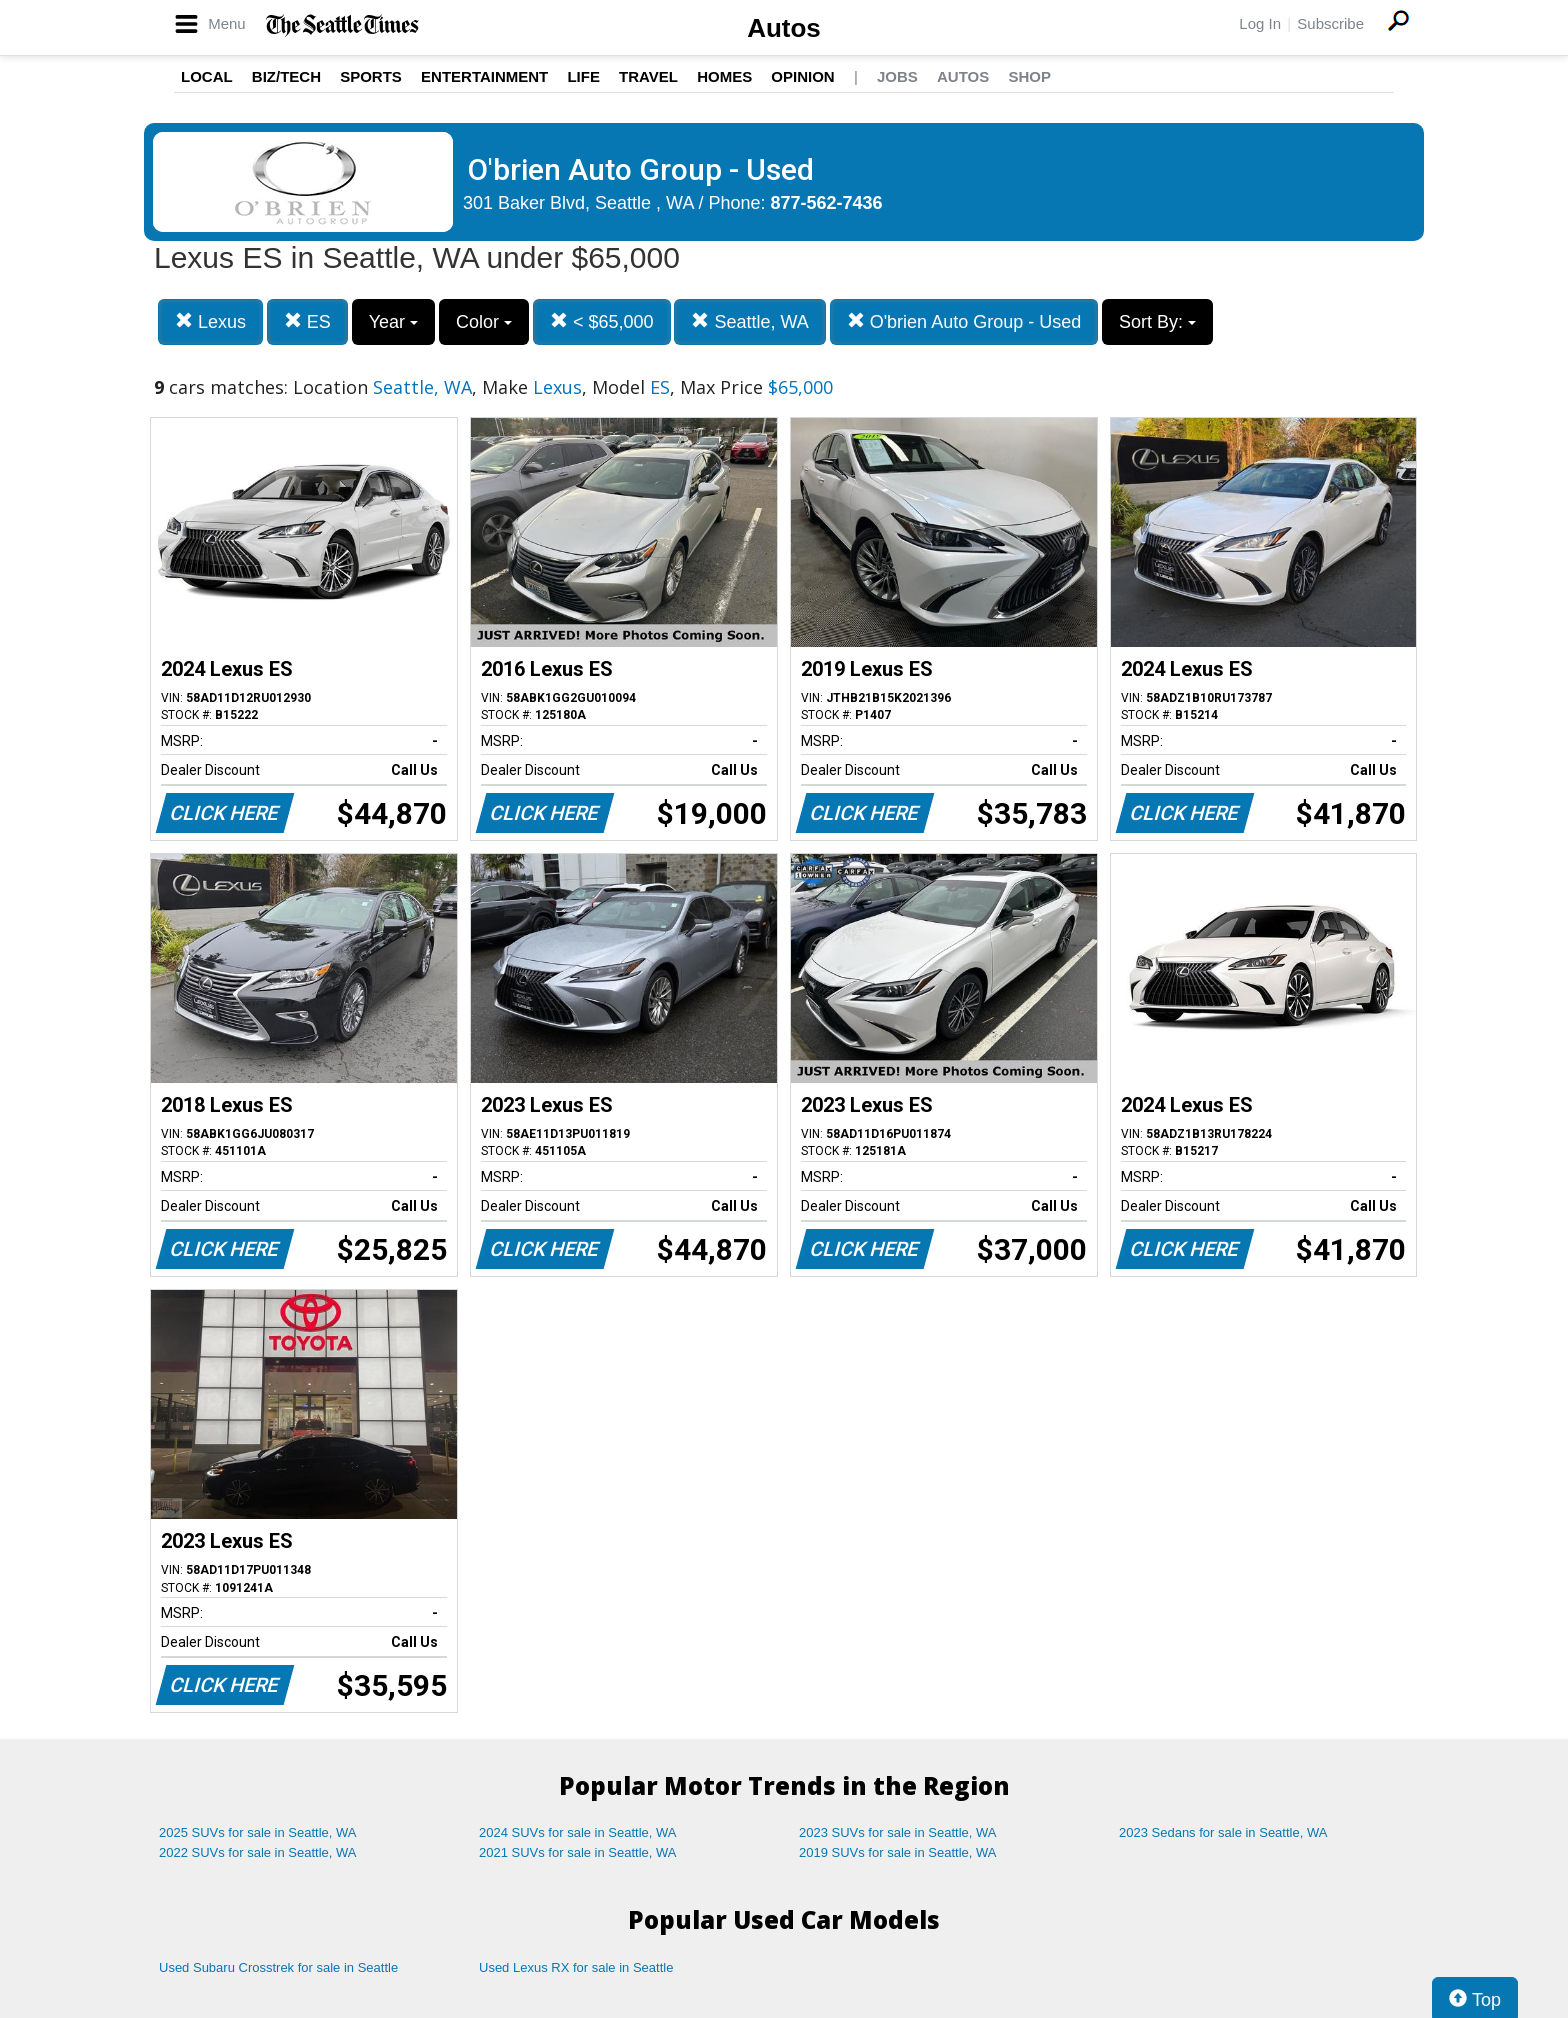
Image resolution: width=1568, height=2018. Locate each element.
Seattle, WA (749, 321)
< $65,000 (602, 321)
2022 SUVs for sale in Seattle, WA (258, 1852)
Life (583, 76)
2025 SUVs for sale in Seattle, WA (258, 1832)
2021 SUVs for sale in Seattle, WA (578, 1852)
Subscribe (1330, 23)
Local (207, 76)
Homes (724, 76)
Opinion (802, 76)
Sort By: (1157, 322)
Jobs (897, 76)
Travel (648, 76)
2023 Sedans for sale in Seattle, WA (1223, 1832)
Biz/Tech (286, 76)
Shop (1029, 76)
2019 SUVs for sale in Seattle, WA (898, 1852)
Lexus (210, 321)
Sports (371, 76)
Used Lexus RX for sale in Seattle (576, 1967)
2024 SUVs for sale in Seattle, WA (578, 1832)
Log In (1260, 23)
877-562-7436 (827, 203)
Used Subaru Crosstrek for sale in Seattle (278, 1967)
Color (484, 322)
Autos (784, 28)
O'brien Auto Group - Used (964, 321)
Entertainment (484, 76)
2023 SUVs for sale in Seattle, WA (898, 1832)
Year (393, 322)
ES (307, 321)
